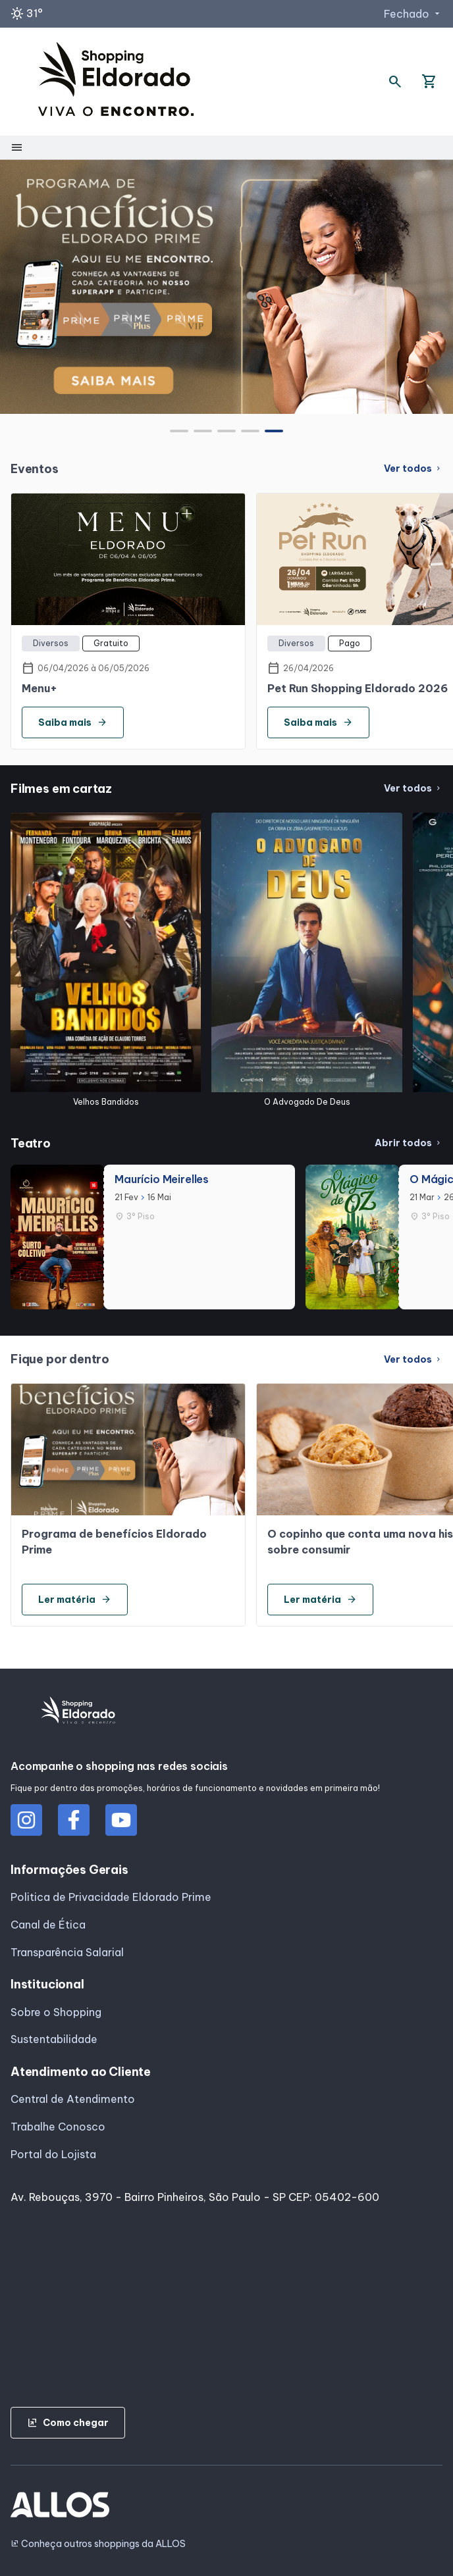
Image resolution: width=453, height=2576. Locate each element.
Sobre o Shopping (56, 2012)
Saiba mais (72, 722)
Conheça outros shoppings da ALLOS (98, 2544)
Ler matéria (74, 1599)
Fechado (413, 13)
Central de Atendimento (73, 2099)
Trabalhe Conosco (58, 2126)
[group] (226, 286)
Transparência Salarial (67, 1952)
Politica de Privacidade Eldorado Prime (111, 1897)
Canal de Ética (48, 1924)
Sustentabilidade (54, 2039)
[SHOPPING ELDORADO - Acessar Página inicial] (116, 82)
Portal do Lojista (53, 2154)
